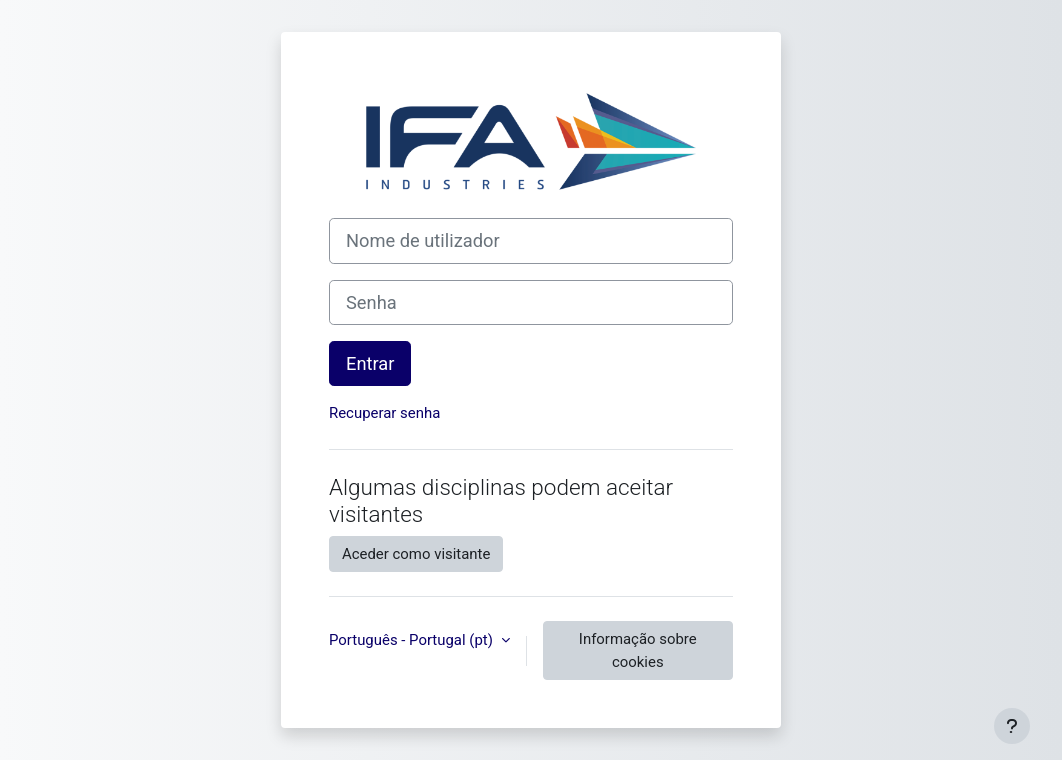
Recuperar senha (384, 413)
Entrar (370, 363)
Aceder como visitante (416, 554)
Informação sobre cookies (638, 650)
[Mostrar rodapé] (1012, 726)
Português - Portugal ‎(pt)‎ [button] (413, 640)
